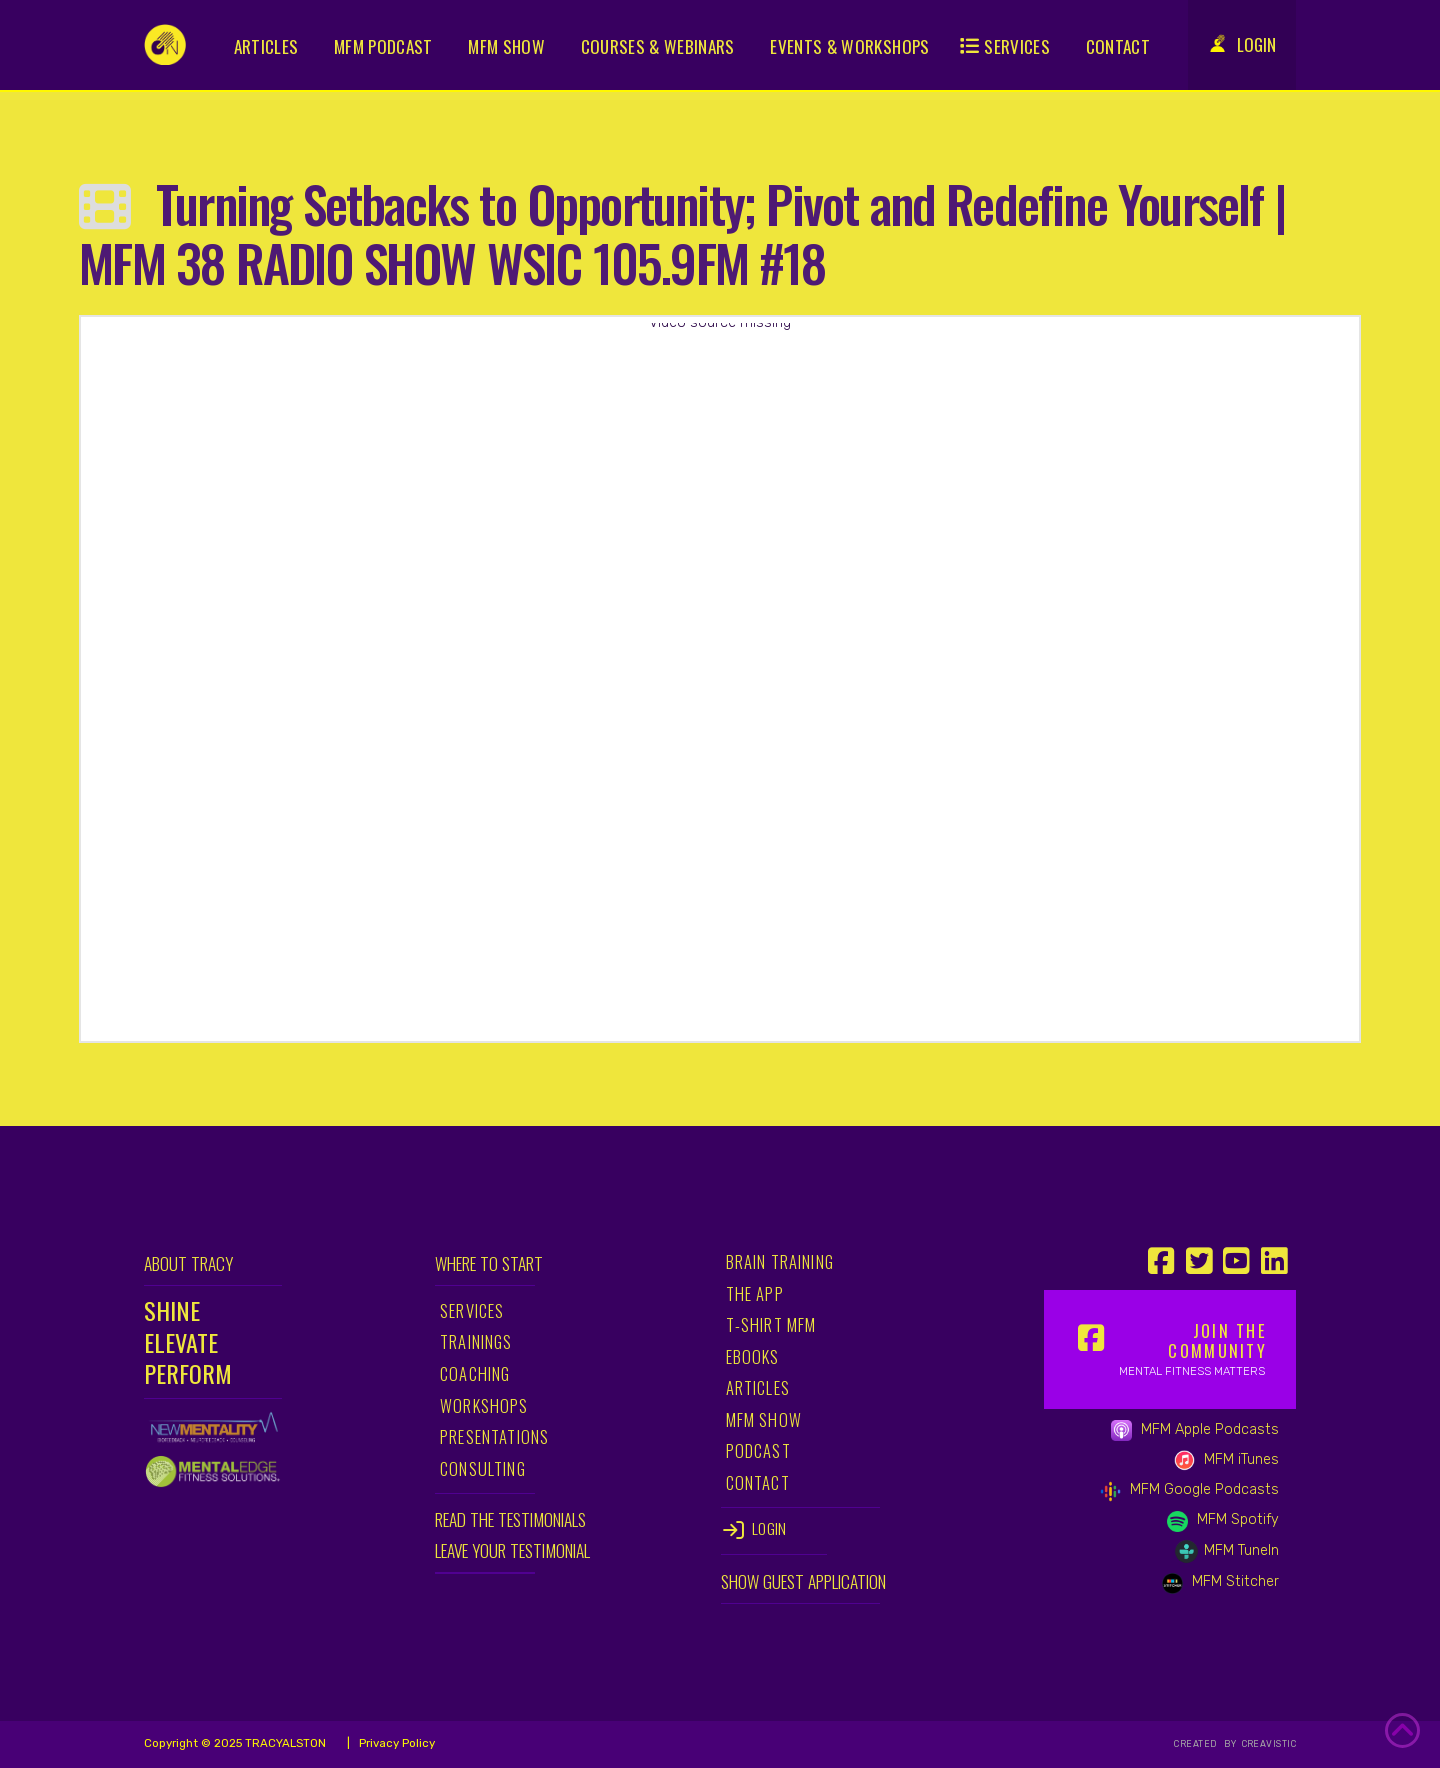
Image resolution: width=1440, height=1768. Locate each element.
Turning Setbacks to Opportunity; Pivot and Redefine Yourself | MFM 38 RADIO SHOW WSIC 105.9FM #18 (682, 232)
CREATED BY (1206, 1744)
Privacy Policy (395, 1743)
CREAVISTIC (1267, 1744)
